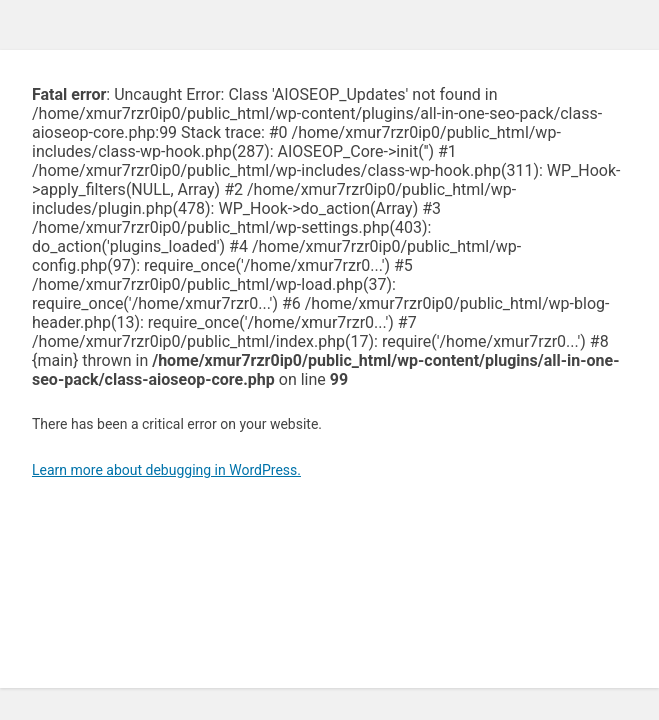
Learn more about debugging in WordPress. (166, 470)
